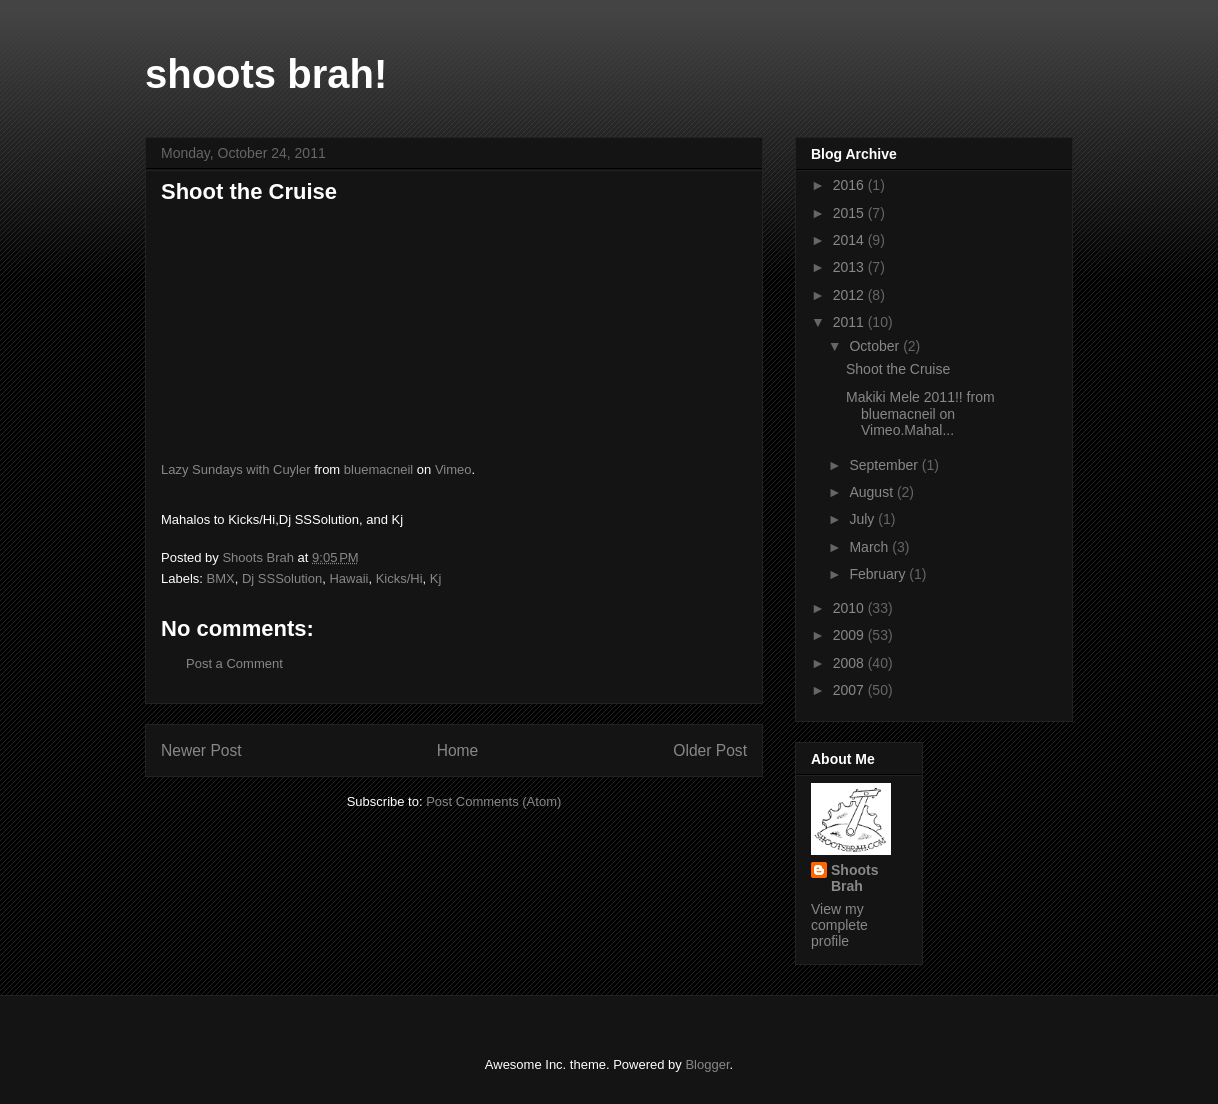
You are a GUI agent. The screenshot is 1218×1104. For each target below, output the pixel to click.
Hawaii (348, 578)
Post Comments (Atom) (493, 801)
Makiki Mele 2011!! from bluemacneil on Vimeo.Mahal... (920, 414)
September (885, 465)
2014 (850, 240)
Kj (436, 578)
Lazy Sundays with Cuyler (236, 469)
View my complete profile (839, 925)
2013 (850, 267)
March (870, 547)
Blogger (707, 1064)
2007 (850, 690)
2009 (850, 635)
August (872, 492)
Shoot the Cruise (898, 369)
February (879, 574)
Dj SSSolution (282, 578)
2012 (850, 295)
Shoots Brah (854, 878)
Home (458, 750)
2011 (850, 322)
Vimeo (453, 469)
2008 (850, 663)
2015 (850, 213)
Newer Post (201, 750)
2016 (850, 185)
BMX (221, 578)
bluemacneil (378, 469)
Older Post (710, 750)
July (863, 519)
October (876, 346)
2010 (850, 608)
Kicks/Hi (399, 578)
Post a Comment (234, 663)
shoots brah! (266, 74)
